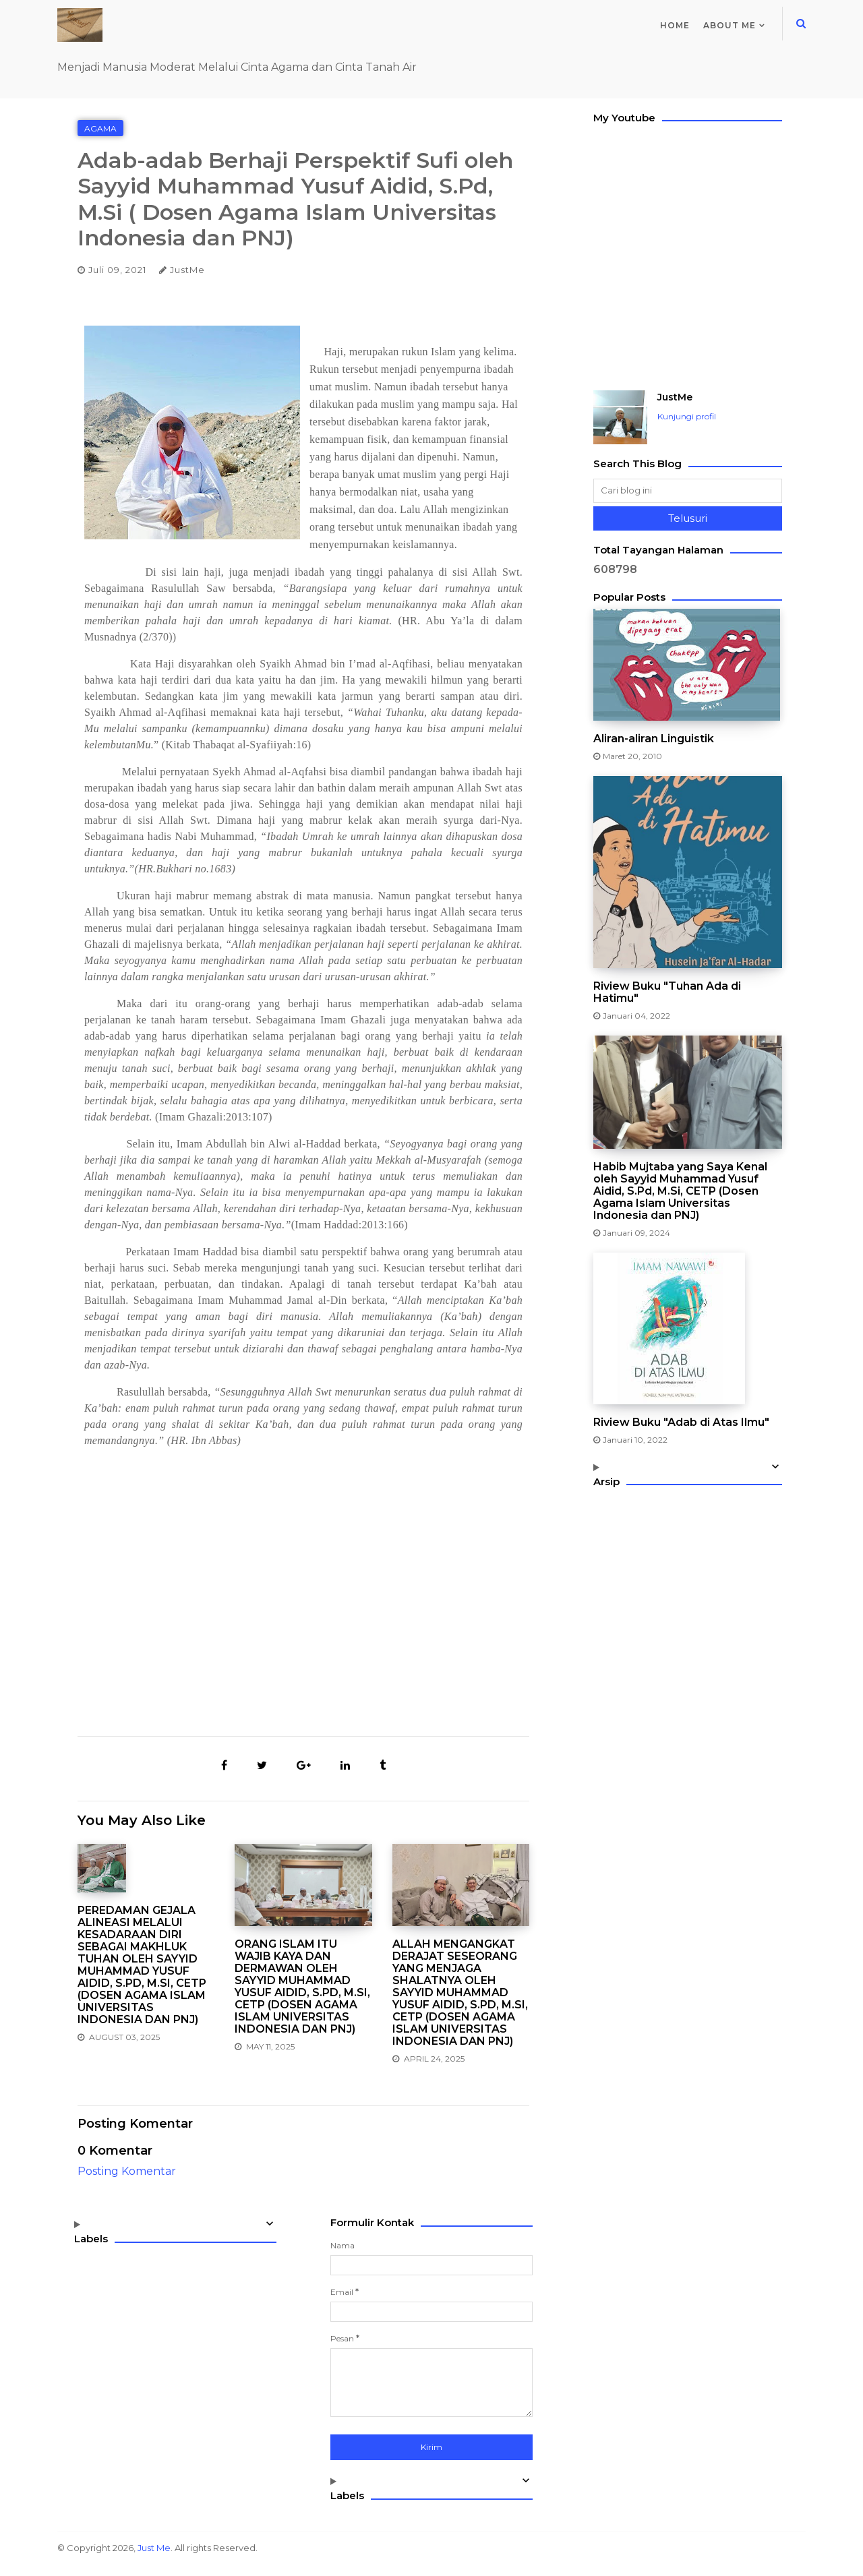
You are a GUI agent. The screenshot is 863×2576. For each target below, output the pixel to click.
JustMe (674, 397)
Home (675, 25)
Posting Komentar (127, 2171)
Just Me (154, 2547)
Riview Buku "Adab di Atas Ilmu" (681, 1422)
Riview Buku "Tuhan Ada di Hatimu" (667, 992)
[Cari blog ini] (687, 491)
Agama (100, 128)
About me (729, 25)
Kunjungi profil (686, 416)
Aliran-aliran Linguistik (653, 739)
